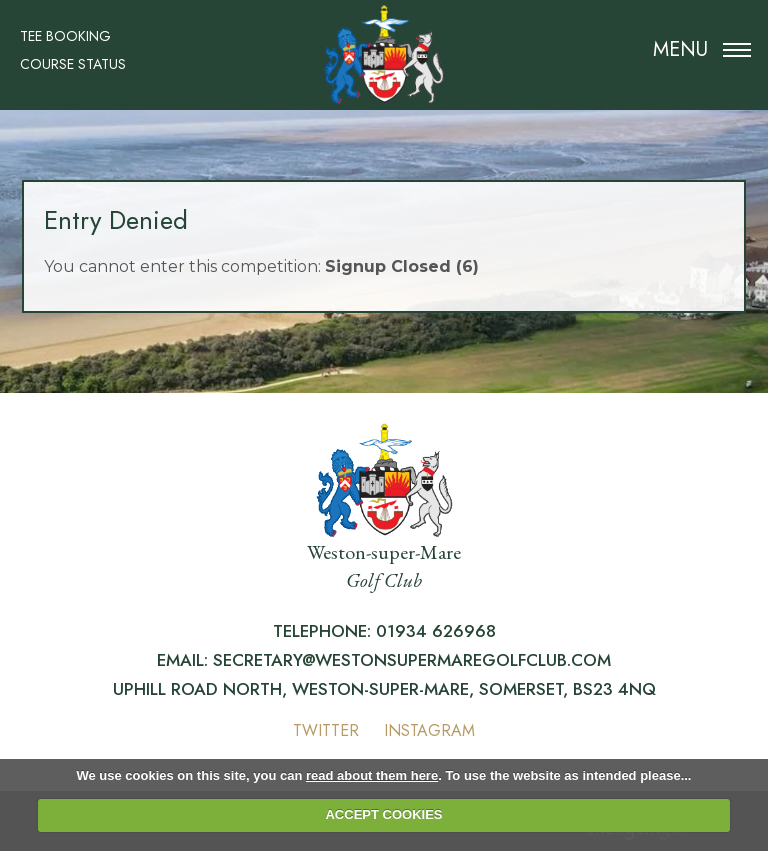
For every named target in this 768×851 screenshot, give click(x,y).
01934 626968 (436, 631)
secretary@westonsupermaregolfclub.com (412, 660)
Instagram (429, 730)
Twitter (326, 730)
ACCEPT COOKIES (383, 814)
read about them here (372, 775)
